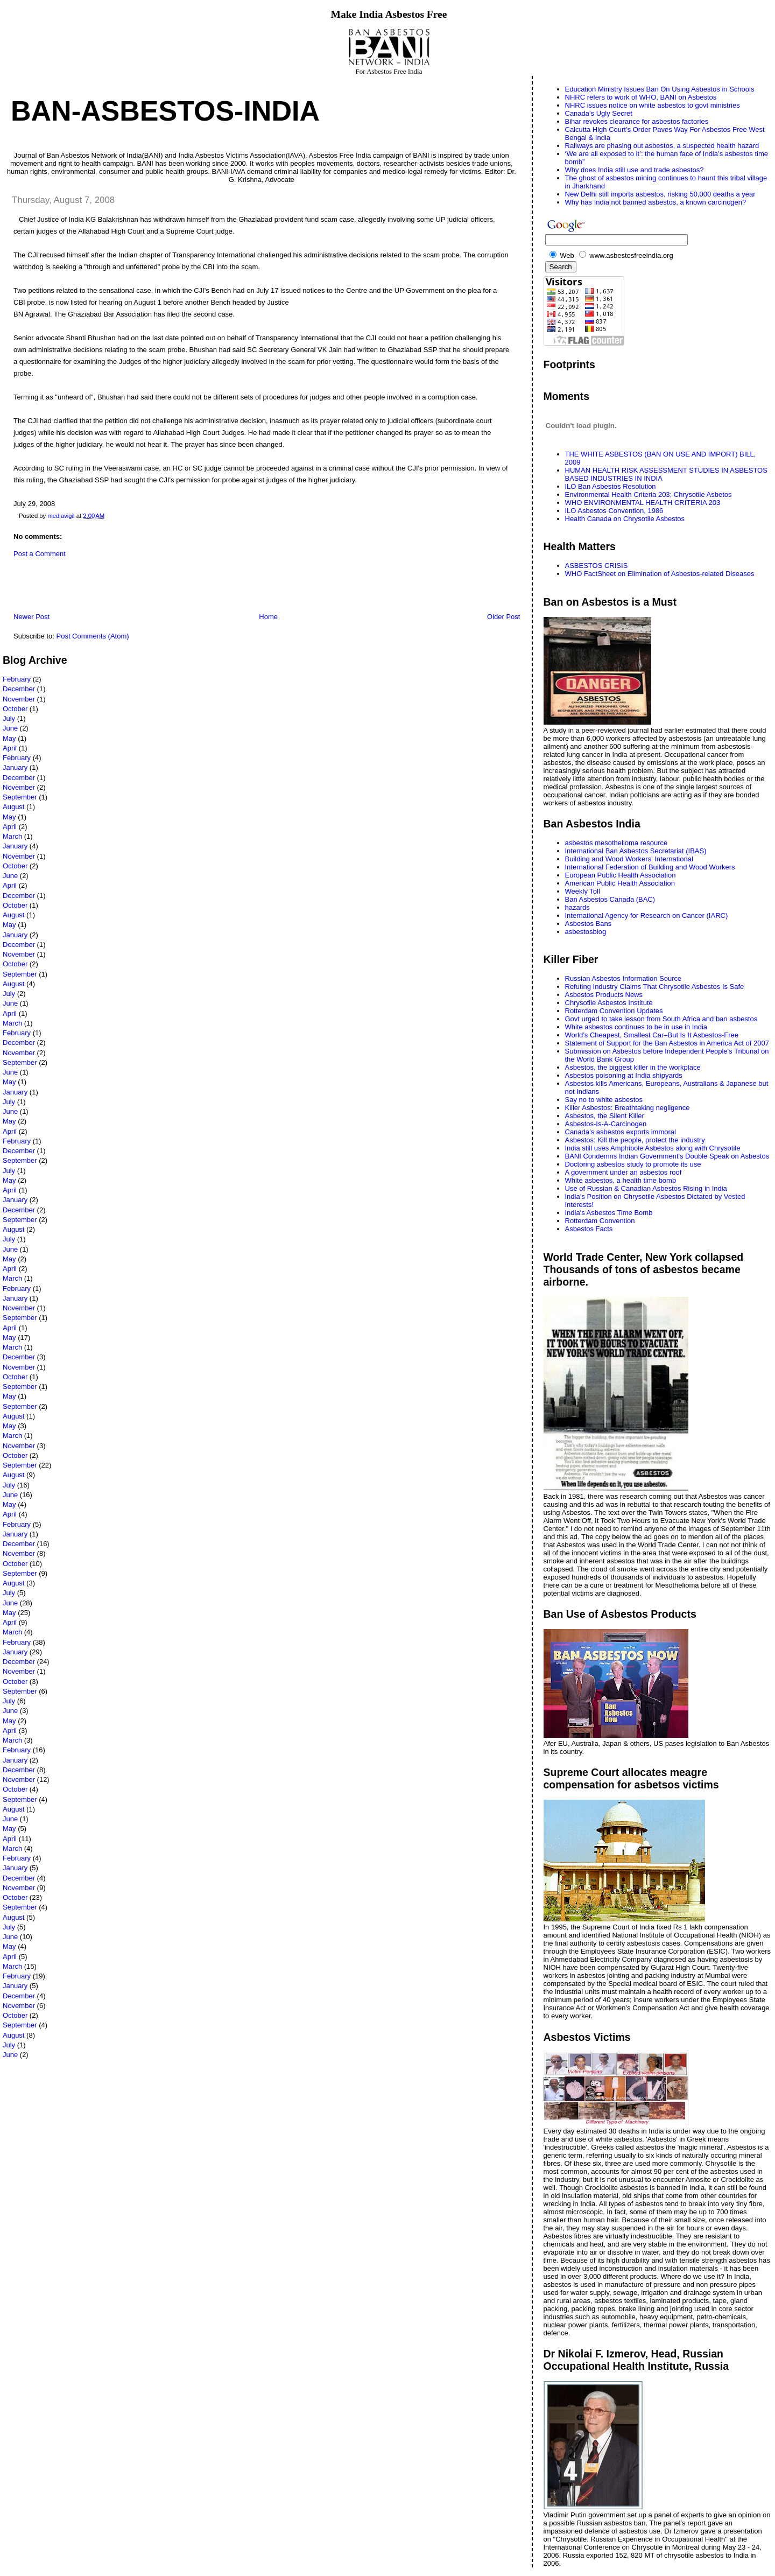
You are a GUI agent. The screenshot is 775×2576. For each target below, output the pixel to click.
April (10, 748)
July (9, 718)
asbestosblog (586, 932)
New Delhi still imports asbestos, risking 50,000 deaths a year (660, 194)
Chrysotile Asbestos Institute (609, 1003)
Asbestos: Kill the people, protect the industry (635, 1140)
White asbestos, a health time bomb (621, 1180)
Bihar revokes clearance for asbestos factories (637, 121)
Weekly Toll (582, 891)
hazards (577, 907)
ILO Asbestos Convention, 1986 (614, 511)
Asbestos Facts (589, 1229)
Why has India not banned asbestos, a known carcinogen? (655, 202)
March (12, 836)
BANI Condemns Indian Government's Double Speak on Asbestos (667, 1156)
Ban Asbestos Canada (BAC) (610, 899)
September (20, 797)
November (19, 699)
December (19, 689)
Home (268, 617)
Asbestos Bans (588, 924)
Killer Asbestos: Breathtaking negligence (627, 1108)
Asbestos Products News (604, 995)
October (15, 709)
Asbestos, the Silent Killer (604, 1116)
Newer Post (31, 617)
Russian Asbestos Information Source (623, 978)
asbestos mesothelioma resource (616, 843)
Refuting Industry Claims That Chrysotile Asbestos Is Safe (654, 986)
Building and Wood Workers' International (629, 859)
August (13, 807)
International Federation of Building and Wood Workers (650, 867)
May (9, 738)
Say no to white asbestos (604, 1100)
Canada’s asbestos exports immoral (620, 1132)
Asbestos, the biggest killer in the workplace (633, 1067)
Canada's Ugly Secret (598, 113)
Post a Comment (39, 554)
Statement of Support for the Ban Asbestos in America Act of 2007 (667, 1043)
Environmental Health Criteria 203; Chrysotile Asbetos (648, 494)
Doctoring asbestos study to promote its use (633, 1164)
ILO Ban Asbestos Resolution (610, 486)
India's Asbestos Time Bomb (609, 1213)
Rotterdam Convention (600, 1221)
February (17, 679)
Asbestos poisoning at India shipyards (623, 1075)
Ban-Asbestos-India (165, 111)
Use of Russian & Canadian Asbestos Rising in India (646, 1188)
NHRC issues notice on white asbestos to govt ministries (652, 105)
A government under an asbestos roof (623, 1172)
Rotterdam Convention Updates (614, 1011)
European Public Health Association (620, 875)
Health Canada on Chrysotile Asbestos (625, 519)
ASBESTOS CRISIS (596, 565)
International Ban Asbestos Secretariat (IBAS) (636, 851)
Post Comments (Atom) (93, 636)
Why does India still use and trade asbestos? (634, 170)
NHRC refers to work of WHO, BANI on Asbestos (641, 97)
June (10, 728)
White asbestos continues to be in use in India (636, 1027)
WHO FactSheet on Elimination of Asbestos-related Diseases (660, 574)
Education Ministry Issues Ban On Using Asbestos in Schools (660, 89)
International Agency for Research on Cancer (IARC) (646, 915)
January (15, 767)
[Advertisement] (129, 588)
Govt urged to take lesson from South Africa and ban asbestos (661, 1019)
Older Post (503, 617)
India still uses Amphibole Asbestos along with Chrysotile (653, 1148)
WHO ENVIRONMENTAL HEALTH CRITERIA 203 (643, 503)
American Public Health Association (620, 883)
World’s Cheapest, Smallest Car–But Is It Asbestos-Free (652, 1035)
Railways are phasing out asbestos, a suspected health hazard (662, 146)
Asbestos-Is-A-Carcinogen (606, 1124)
